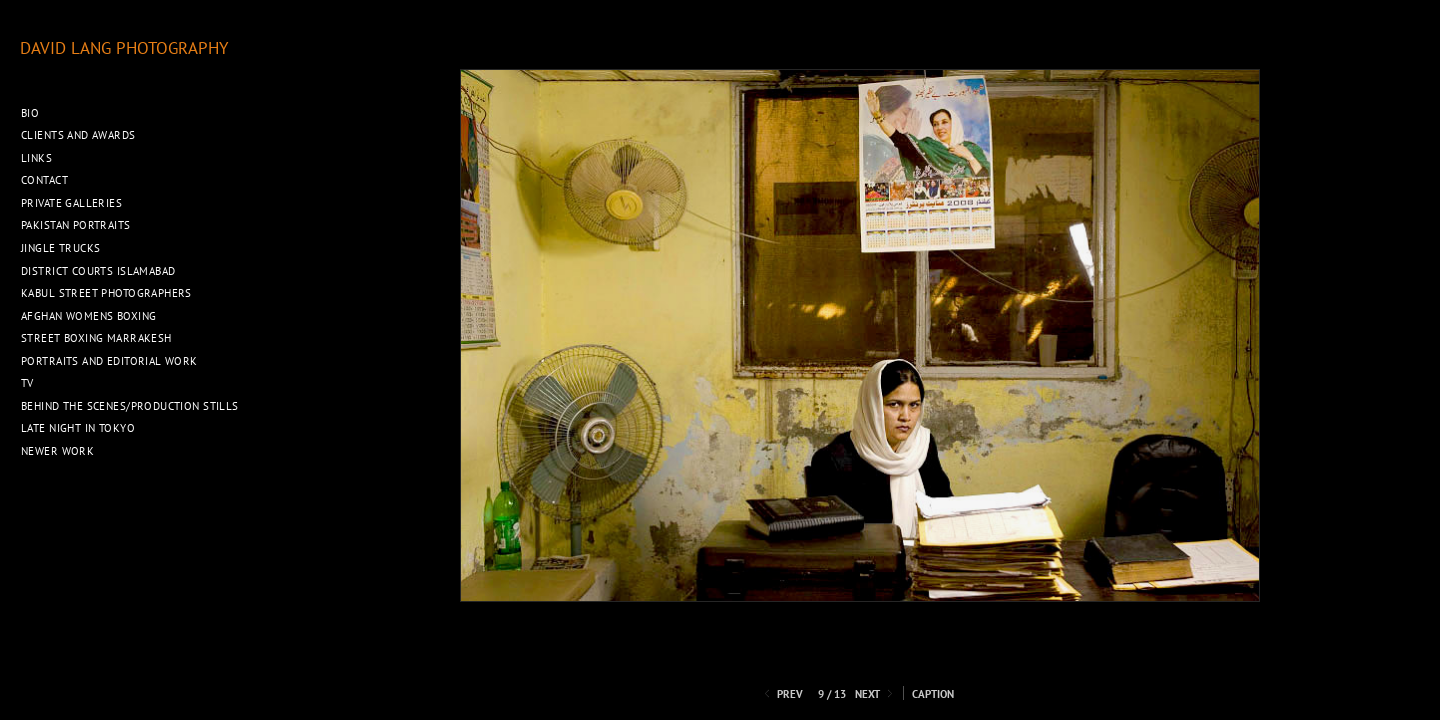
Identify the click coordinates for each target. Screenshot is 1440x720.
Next (875, 694)
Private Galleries (71, 203)
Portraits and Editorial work (109, 361)
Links (36, 158)
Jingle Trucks (60, 248)
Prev (782, 694)
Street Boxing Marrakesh (96, 338)
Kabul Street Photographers (106, 293)
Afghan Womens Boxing (88, 316)
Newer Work (57, 451)
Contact (44, 180)
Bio (30, 113)
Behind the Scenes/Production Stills (130, 406)
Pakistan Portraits (76, 225)
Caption (933, 694)
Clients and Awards (78, 135)
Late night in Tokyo (78, 428)
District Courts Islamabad (98, 271)
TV (27, 383)
